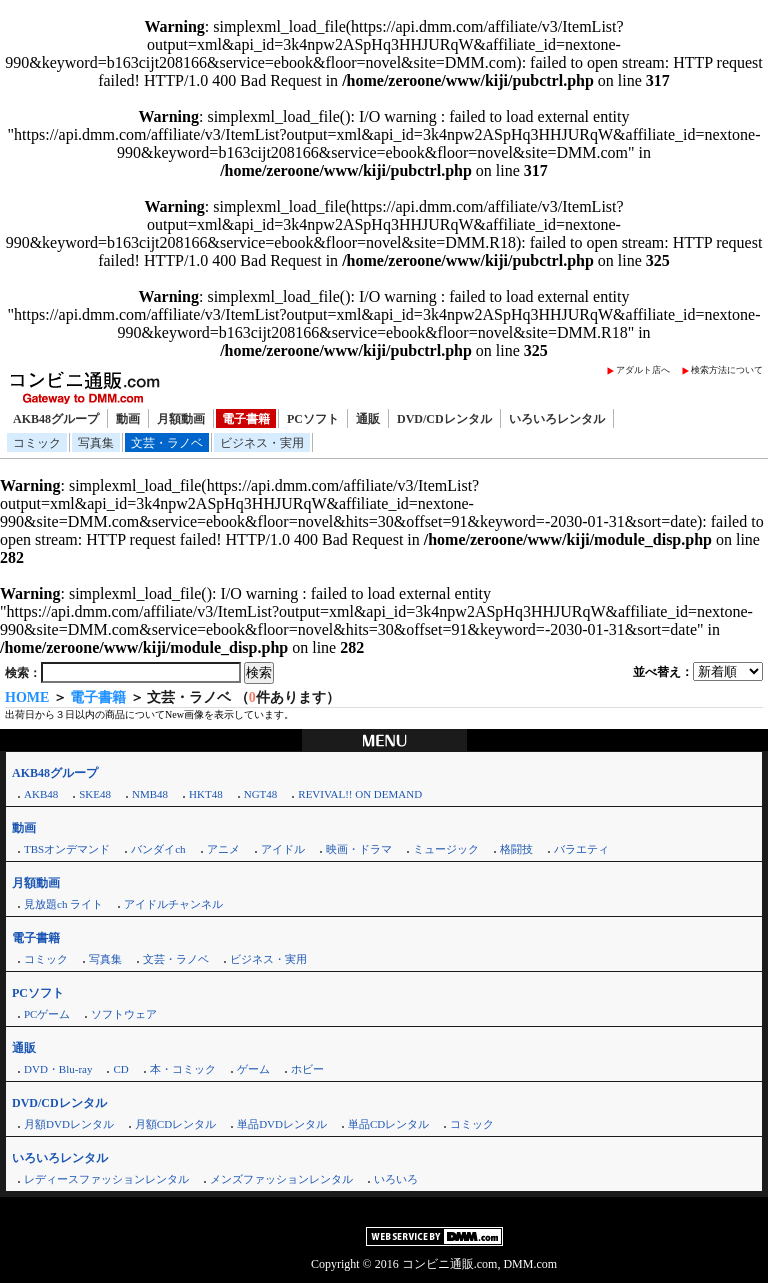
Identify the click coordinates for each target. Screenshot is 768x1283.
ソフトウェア (124, 1014)
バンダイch (158, 849)
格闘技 (516, 849)
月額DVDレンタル (69, 1124)
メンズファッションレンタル (281, 1179)
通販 (368, 419)
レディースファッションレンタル (106, 1179)
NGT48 (261, 794)
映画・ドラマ (359, 849)
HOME (27, 697)
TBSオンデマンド (67, 849)
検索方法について (727, 370)
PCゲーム (47, 1014)
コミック (37, 443)
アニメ (223, 849)
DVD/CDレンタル (444, 419)
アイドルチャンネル (173, 904)
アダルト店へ (643, 370)
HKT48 (206, 794)
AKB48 (41, 794)
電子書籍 (246, 419)
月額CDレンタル (175, 1124)
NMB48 (150, 794)
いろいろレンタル (557, 419)
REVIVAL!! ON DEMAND (360, 794)
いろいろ (396, 1179)
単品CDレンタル (388, 1124)
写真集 (96, 443)
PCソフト (313, 419)
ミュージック (446, 849)
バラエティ (581, 849)
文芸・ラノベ (167, 443)
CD (120, 1069)
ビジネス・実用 (262, 443)
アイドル (283, 849)
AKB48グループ (56, 419)
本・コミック (183, 1069)
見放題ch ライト (63, 904)
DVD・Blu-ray (58, 1069)
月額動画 (181, 419)
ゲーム (253, 1069)
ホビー (307, 1069)
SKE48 (95, 794)
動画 (128, 419)
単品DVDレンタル (282, 1124)
